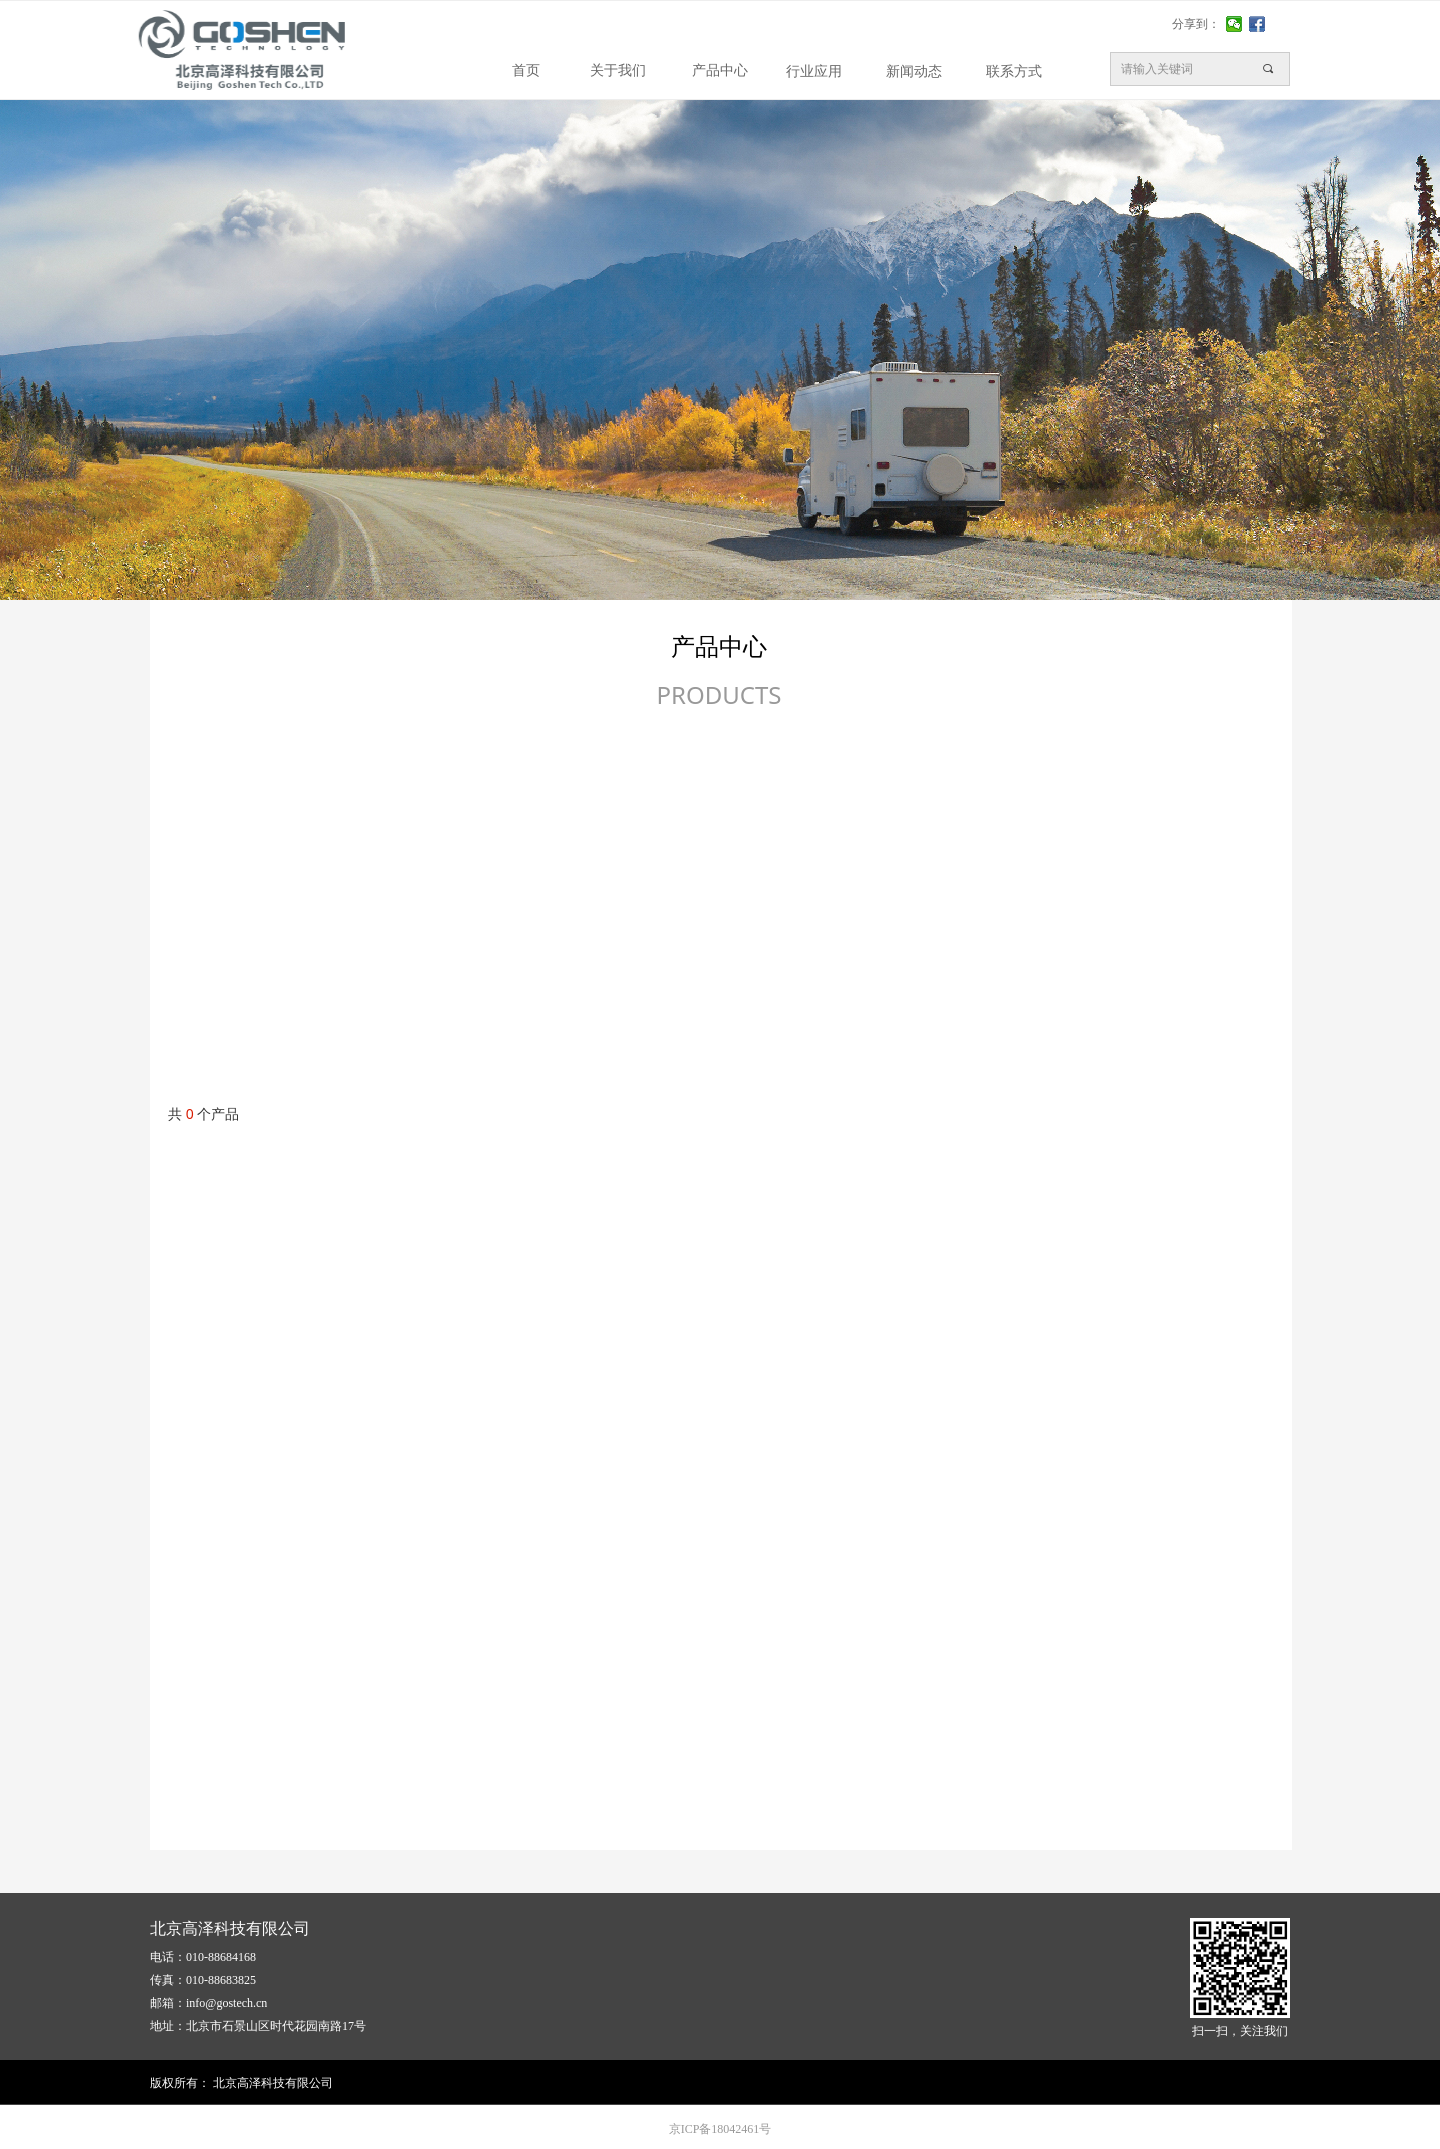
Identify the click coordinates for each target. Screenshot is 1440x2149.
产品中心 (720, 70)
